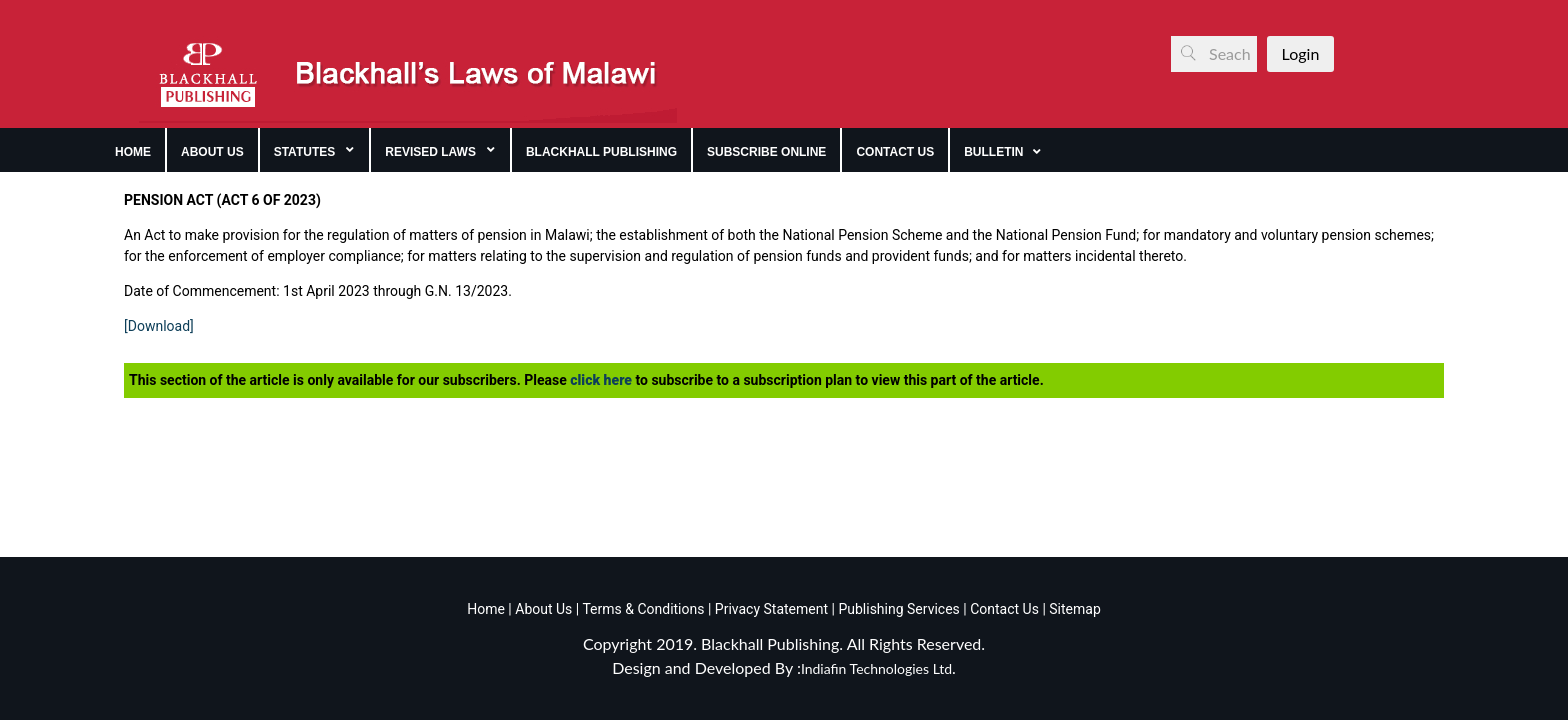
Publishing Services (897, 609)
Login (1301, 53)
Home (486, 609)
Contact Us (1004, 609)
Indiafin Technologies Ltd (876, 668)
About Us (542, 609)
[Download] (159, 326)
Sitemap (1074, 609)
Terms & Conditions (643, 609)
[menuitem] (133, 150)
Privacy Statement (769, 609)
